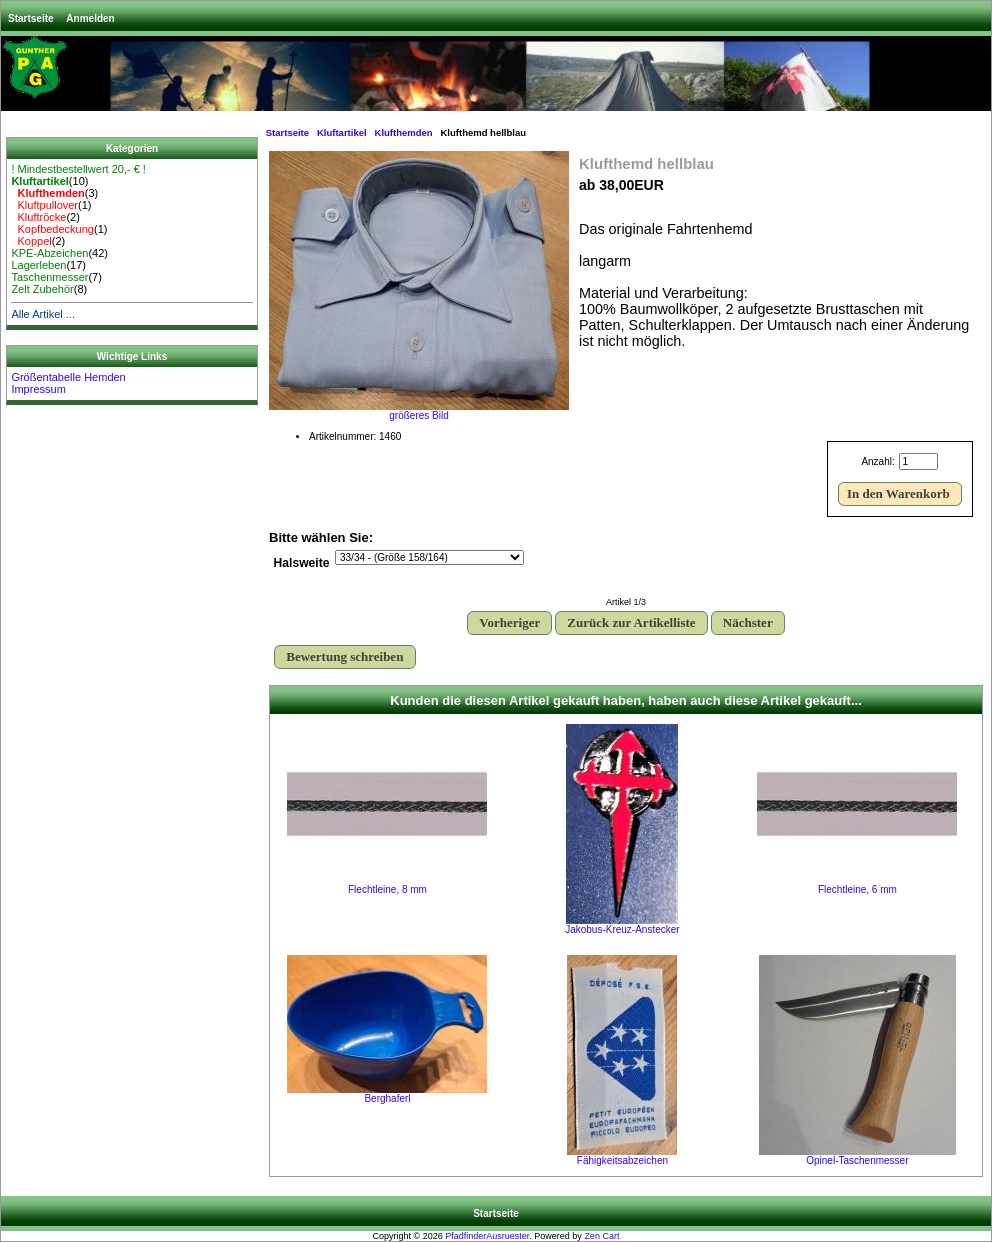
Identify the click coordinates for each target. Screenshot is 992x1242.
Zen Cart (601, 1236)
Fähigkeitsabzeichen (622, 1160)
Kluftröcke (38, 217)
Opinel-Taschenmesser (857, 1160)
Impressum (38, 389)
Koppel (31, 241)
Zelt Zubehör (42, 289)
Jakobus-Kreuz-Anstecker (622, 929)
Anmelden (90, 18)
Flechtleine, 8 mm (387, 889)
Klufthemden (404, 132)
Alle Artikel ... (43, 314)
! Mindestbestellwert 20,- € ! (78, 169)
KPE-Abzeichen (49, 253)
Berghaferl (387, 1098)
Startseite (31, 18)
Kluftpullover (44, 205)
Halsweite (302, 564)
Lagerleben (38, 265)
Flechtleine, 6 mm (857, 889)
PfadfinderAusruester (487, 1236)
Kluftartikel (342, 132)
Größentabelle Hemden (68, 377)
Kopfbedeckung (52, 229)
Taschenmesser (49, 277)
